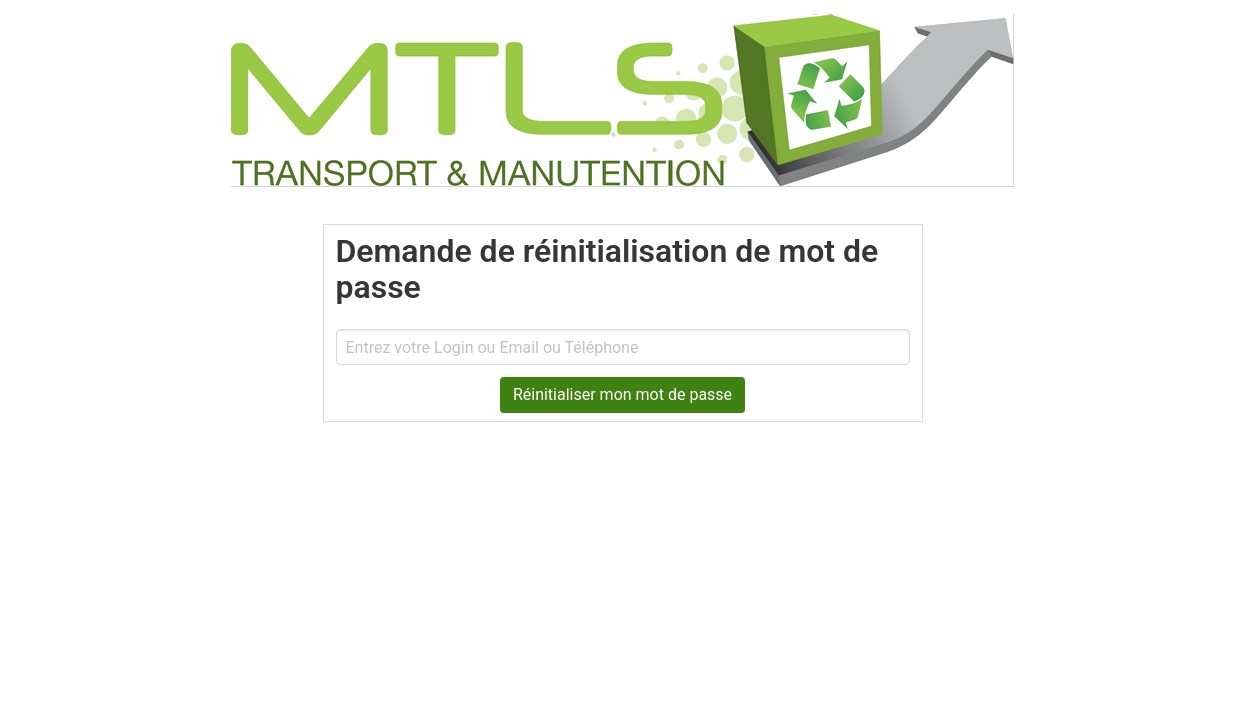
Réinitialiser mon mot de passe (622, 394)
